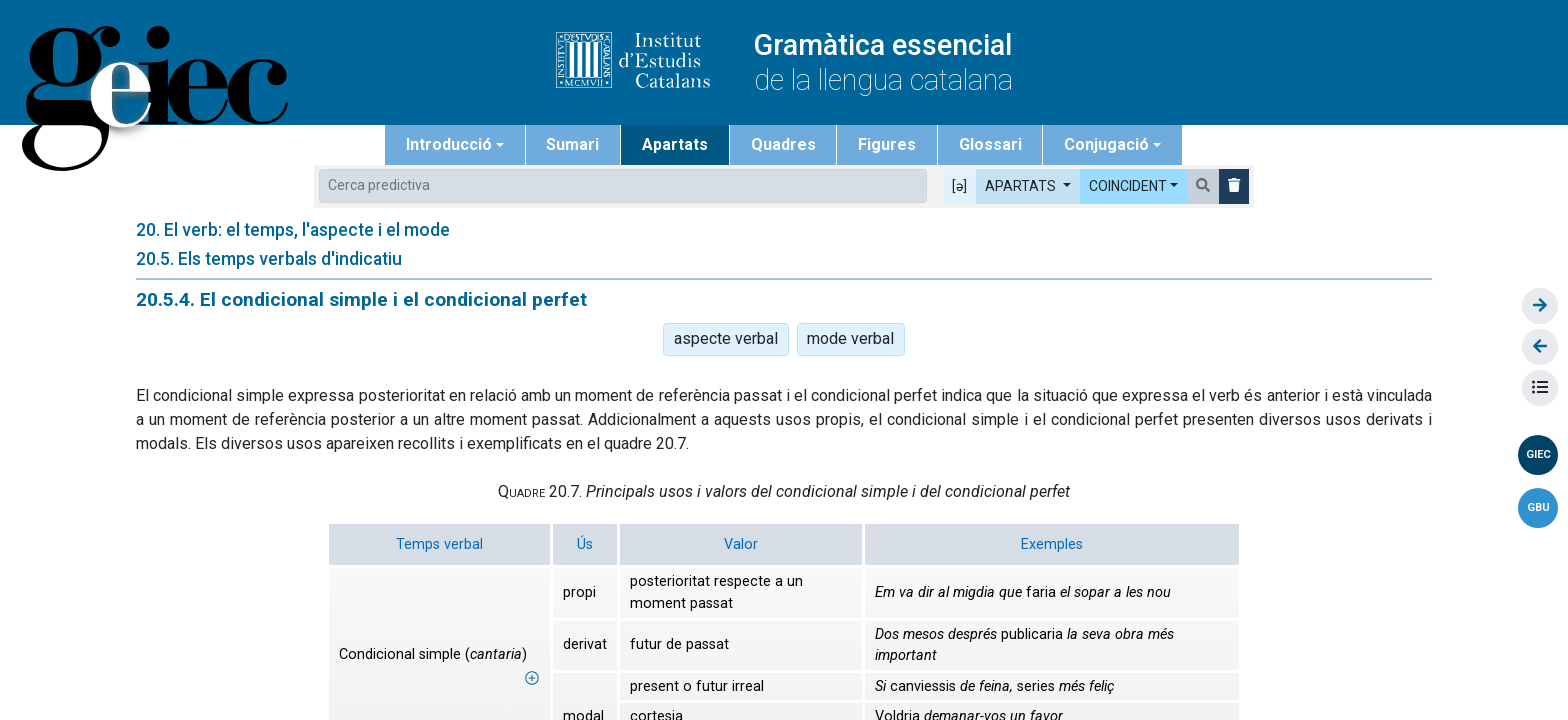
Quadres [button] (783, 144)
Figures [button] (887, 144)
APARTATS (1022, 186)
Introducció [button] (449, 144)
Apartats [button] (675, 144)
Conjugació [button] (1106, 144)
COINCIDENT (1128, 186)
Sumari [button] (572, 144)
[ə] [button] (959, 186)
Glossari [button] (990, 144)
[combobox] (623, 186)
